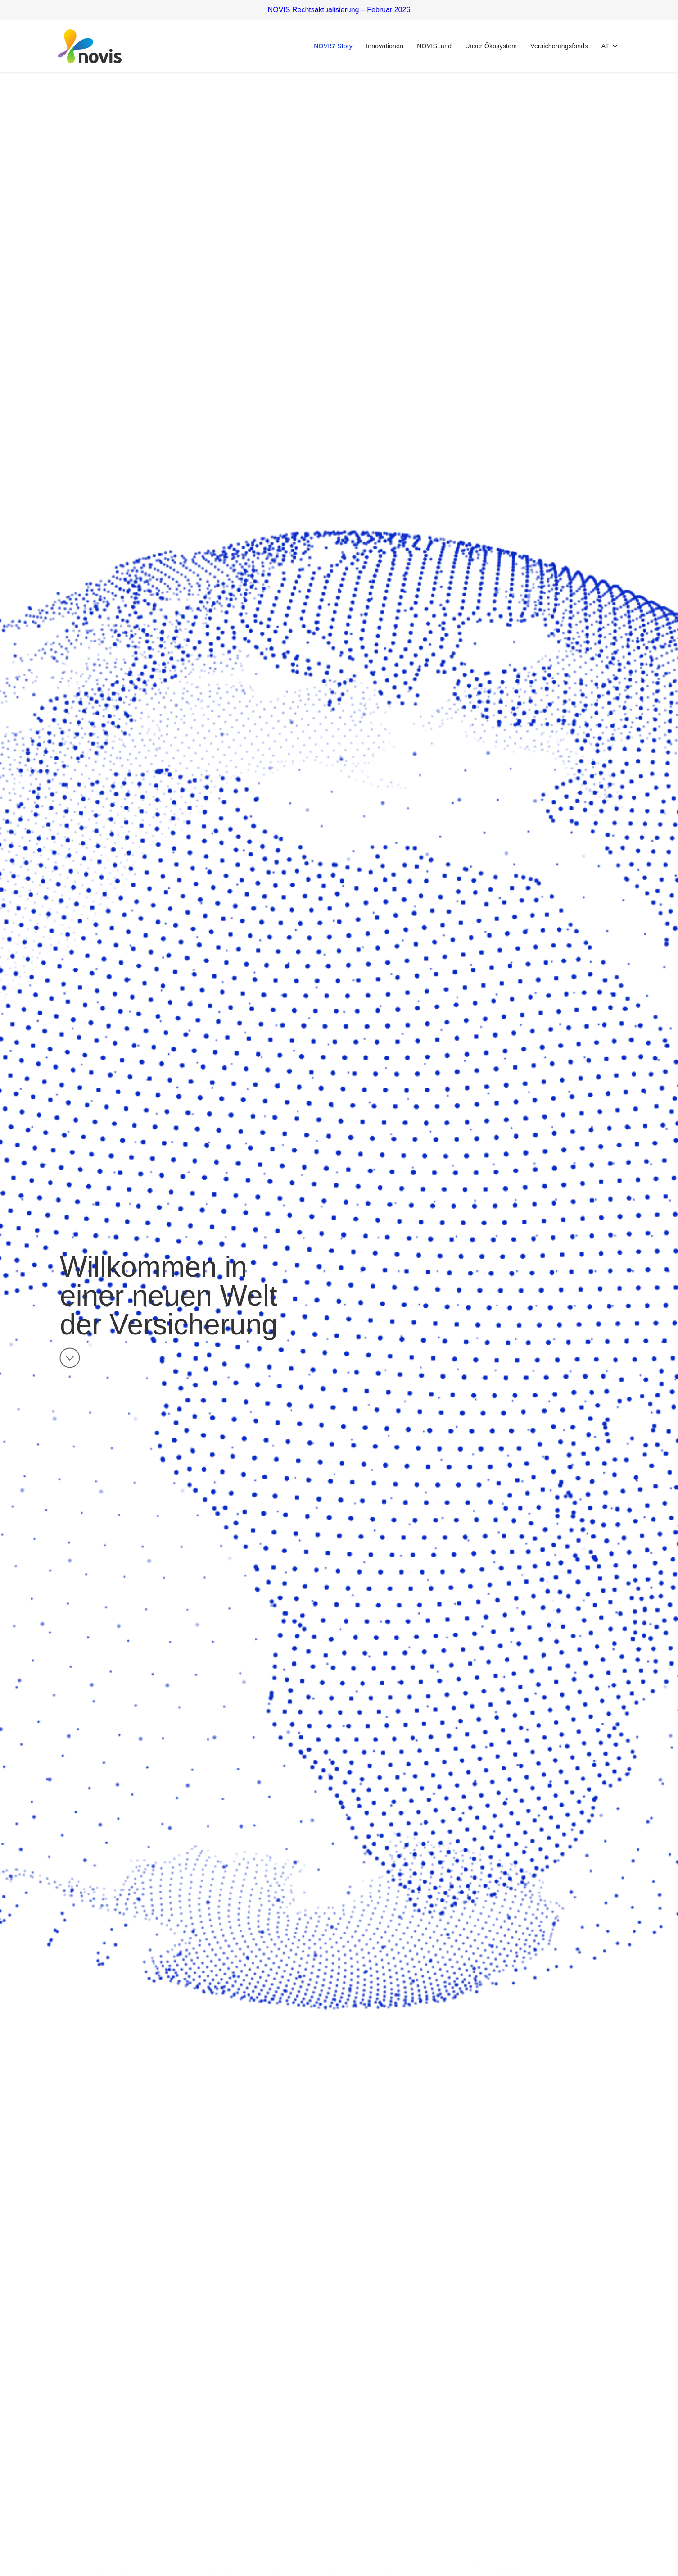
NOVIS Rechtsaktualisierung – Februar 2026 (339, 10)
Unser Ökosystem (491, 46)
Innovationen (384, 46)
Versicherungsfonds (559, 46)
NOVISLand (434, 46)
